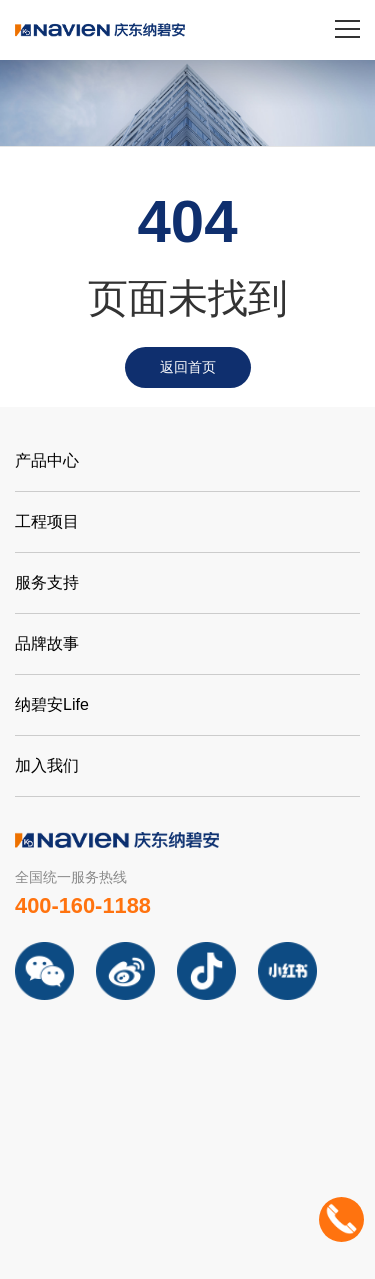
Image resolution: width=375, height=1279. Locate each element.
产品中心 (47, 460)
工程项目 (47, 521)
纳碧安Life (52, 704)
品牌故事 (47, 643)
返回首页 (188, 367)
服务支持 (47, 582)
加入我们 (47, 765)
